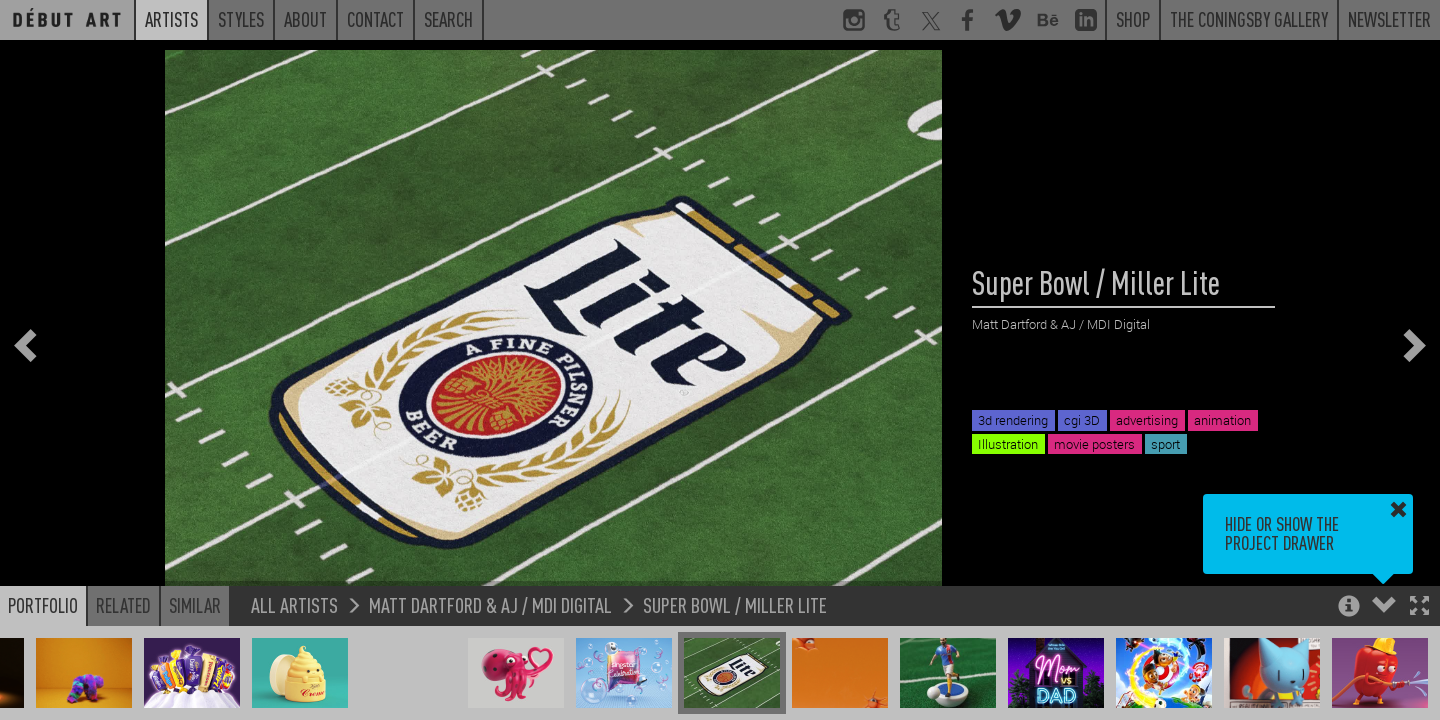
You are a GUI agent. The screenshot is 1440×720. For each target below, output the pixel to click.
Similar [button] (195, 605)
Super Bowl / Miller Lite (735, 604)
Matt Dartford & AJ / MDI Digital (490, 604)
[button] (1419, 607)
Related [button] (123, 605)
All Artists (294, 604)
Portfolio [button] (43, 605)
